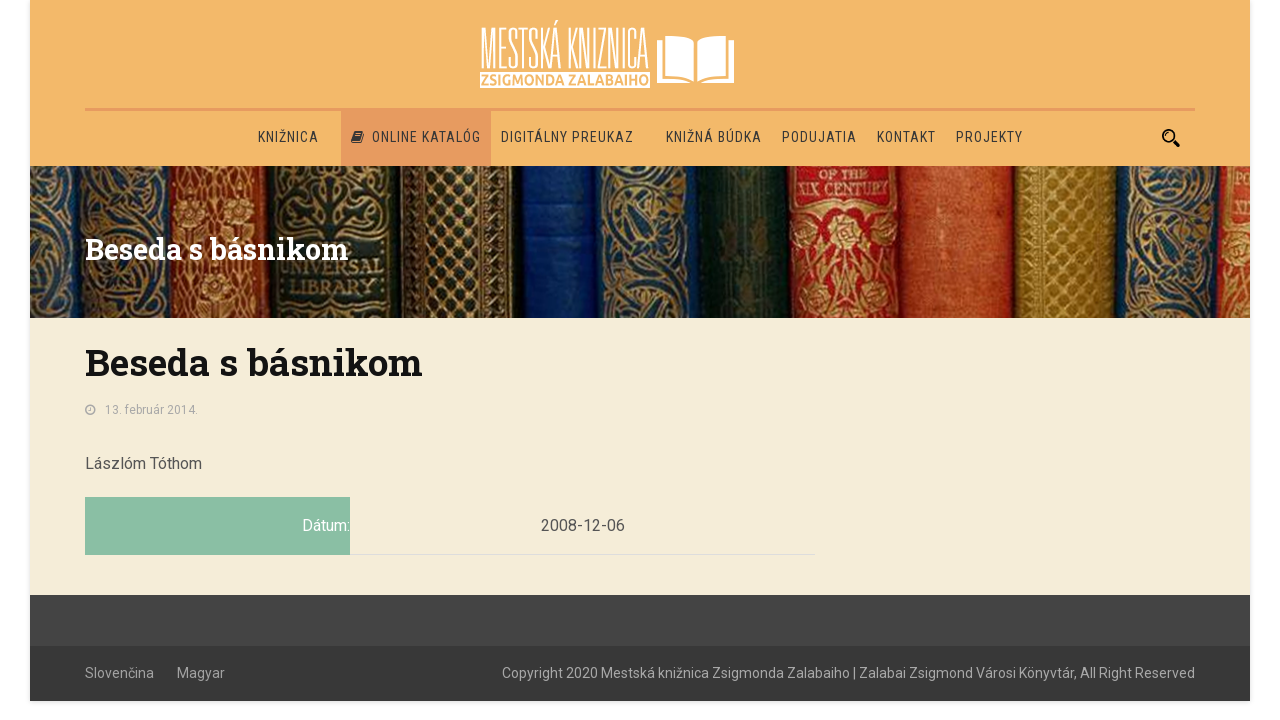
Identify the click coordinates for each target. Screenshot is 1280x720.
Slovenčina (119, 673)
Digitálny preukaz (567, 137)
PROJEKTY (989, 137)
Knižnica (288, 137)
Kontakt (906, 137)
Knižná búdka (714, 137)
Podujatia (819, 137)
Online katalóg (416, 137)
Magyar (201, 673)
